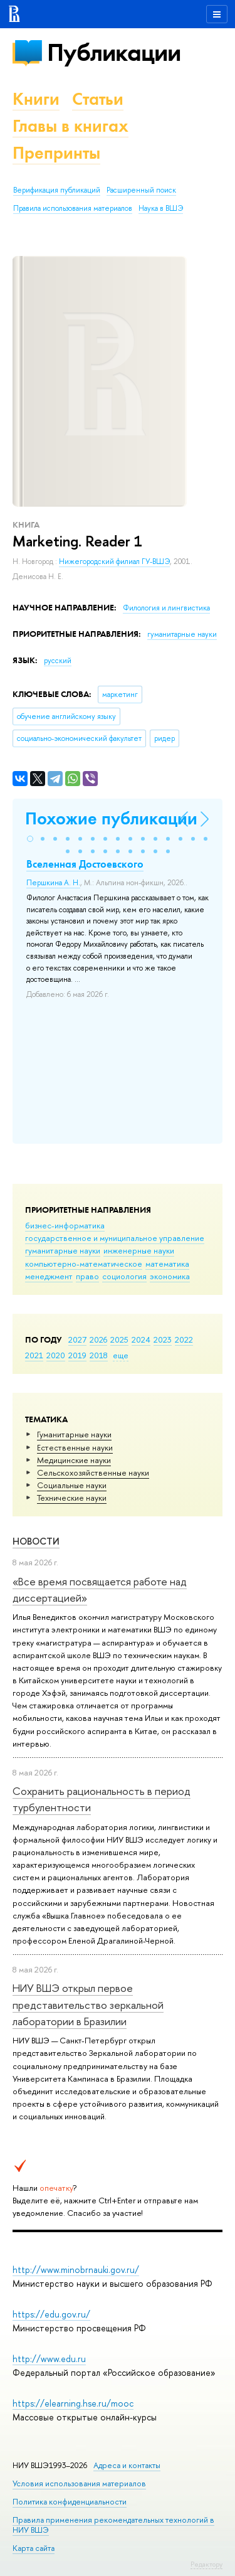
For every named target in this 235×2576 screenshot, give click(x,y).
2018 (99, 1355)
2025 (119, 1339)
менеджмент (49, 1276)
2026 (98, 1339)
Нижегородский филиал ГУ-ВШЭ (114, 561)
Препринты (56, 153)
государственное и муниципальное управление (114, 1237)
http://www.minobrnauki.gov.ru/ (76, 2269)
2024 (141, 1339)
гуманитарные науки (62, 1250)
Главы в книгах (70, 126)
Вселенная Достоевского (85, 864)
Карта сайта (34, 2548)
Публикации (113, 52)
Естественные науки (75, 1447)
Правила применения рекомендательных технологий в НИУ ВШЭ (113, 2525)
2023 (163, 1339)
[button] (30, 839)
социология (124, 1276)
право (87, 1276)
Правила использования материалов (72, 208)
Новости (36, 1541)
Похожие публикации (111, 818)
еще (120, 1355)
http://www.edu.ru (49, 2359)
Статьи (97, 99)
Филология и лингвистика (166, 608)
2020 (55, 1355)
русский (57, 661)
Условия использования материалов (79, 2483)
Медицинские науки (74, 1460)
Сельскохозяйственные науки (93, 1472)
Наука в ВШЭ (160, 208)
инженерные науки (138, 1250)
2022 (184, 1339)
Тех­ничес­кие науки (72, 1497)
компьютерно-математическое (83, 1263)
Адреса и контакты (126, 2465)
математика (167, 1263)
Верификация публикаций (56, 190)
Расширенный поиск (141, 190)
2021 (34, 1355)
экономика (170, 1276)
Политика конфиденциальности (70, 2501)
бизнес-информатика (65, 1225)
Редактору (206, 2564)
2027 (77, 1339)
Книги (36, 99)
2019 (77, 1355)
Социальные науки (72, 1485)
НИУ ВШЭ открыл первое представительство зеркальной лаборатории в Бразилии (88, 2004)
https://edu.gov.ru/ (51, 2314)
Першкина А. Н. (53, 883)
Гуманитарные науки (74, 1434)
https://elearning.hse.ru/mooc (73, 2403)
